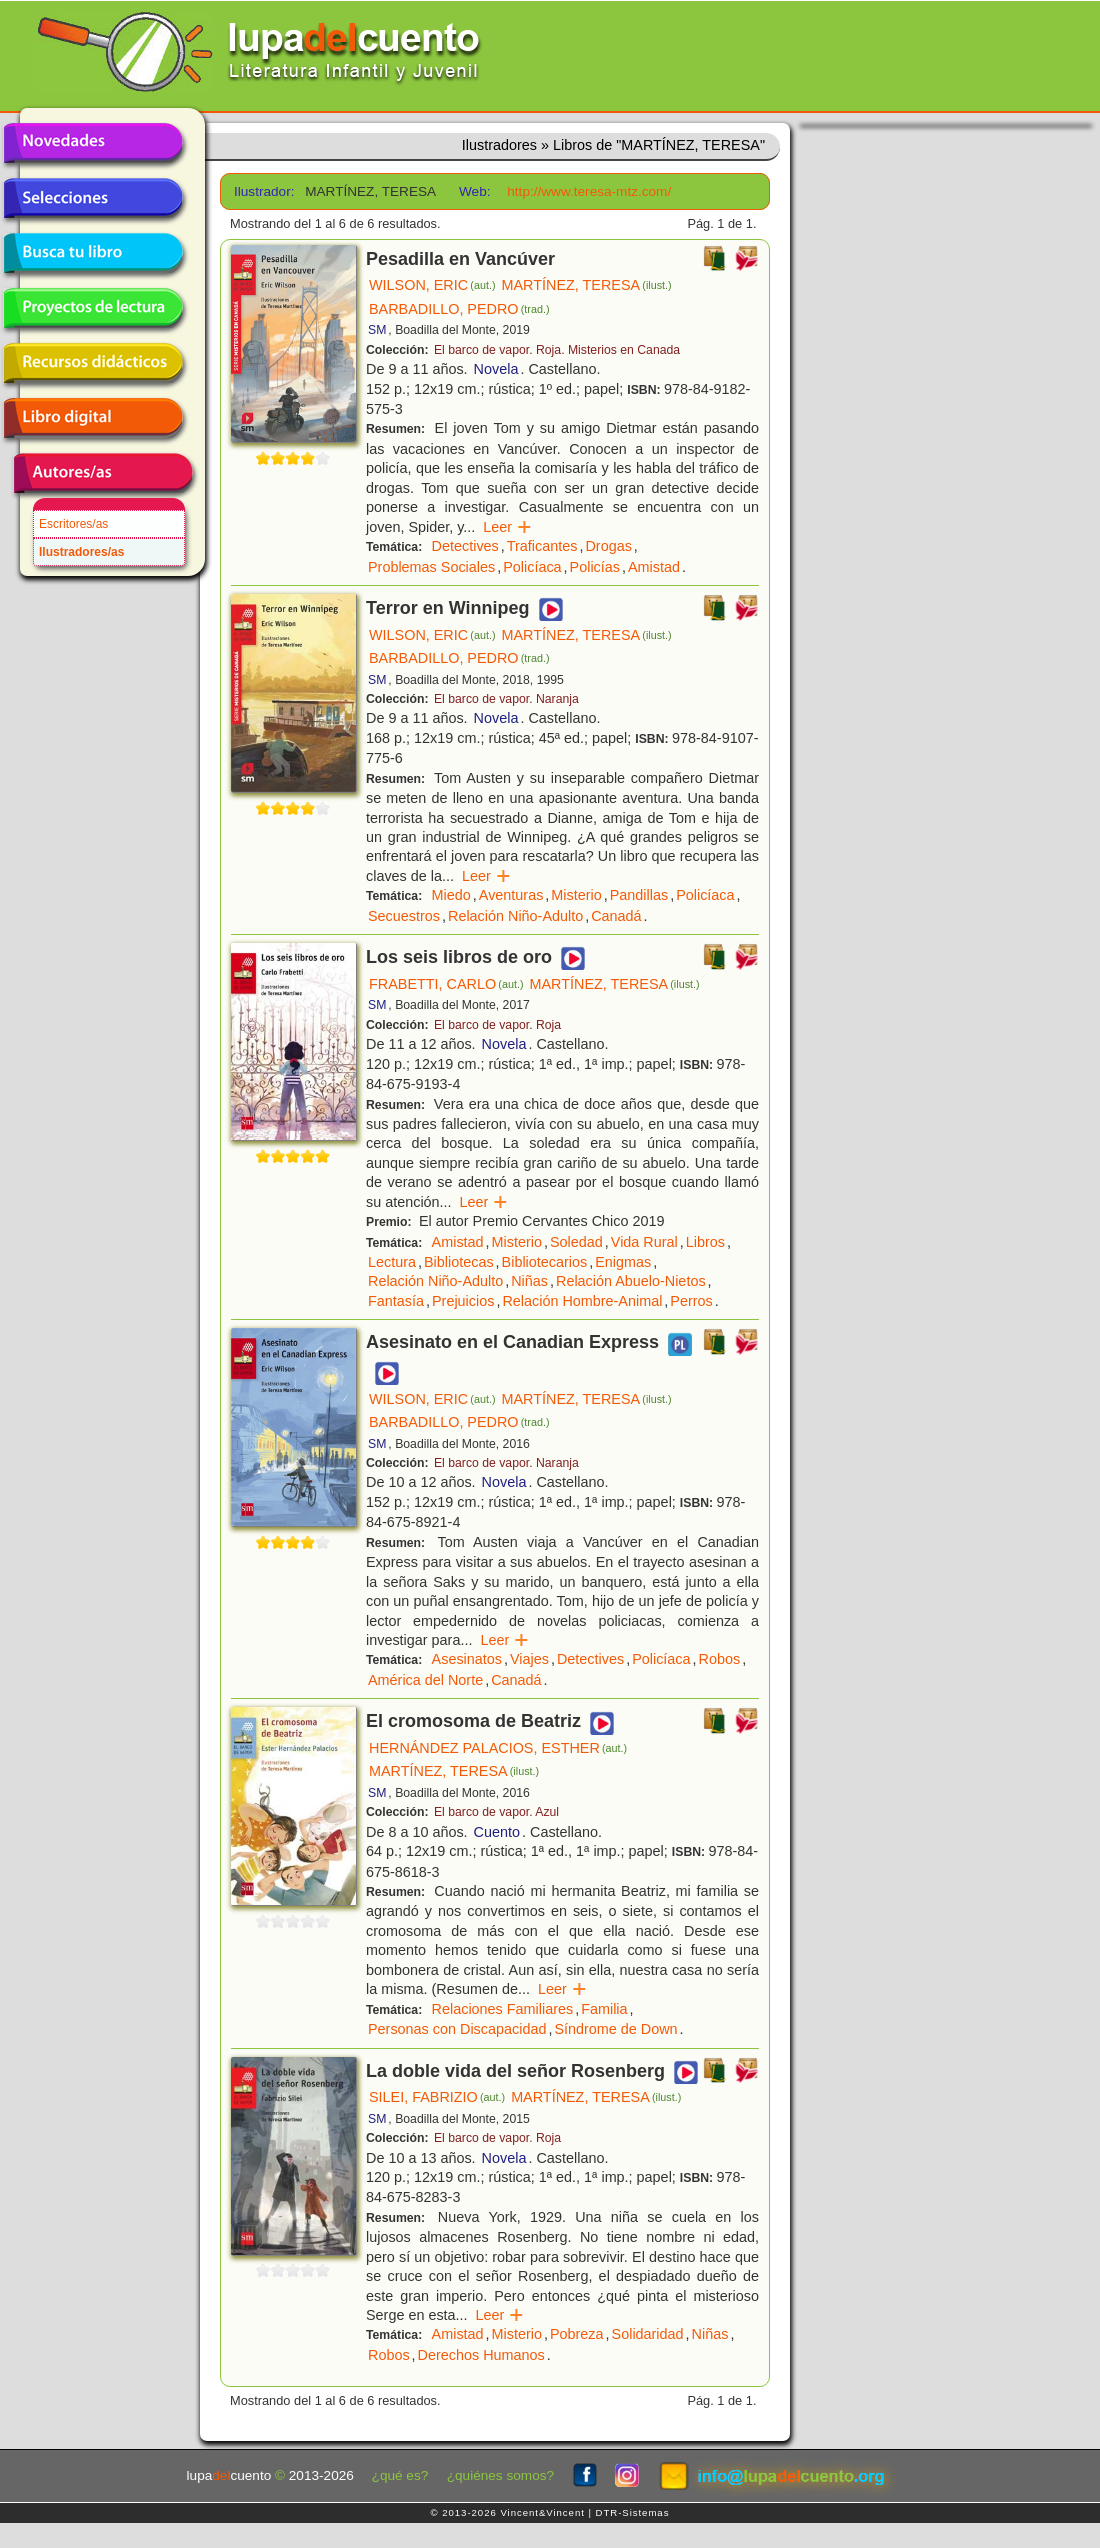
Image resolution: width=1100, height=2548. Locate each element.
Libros (705, 1242)
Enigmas (623, 1262)
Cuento (497, 1832)
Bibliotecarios (545, 1262)
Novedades (93, 143)
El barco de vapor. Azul (496, 1812)
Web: (474, 191)
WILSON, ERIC (432, 285)
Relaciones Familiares (503, 2009)
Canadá (616, 916)
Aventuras (511, 895)
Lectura (392, 1262)
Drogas (608, 546)
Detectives (465, 546)
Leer (507, 527)
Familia (604, 2009)
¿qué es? (400, 2475)
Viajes (529, 1659)
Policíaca (532, 567)
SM (377, 330)
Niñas (529, 1281)
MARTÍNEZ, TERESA (587, 285)
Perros (691, 1301)
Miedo (451, 895)
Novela (496, 369)
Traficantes (542, 546)
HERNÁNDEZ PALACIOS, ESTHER (498, 1748)
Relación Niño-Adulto (515, 916)
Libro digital (93, 418)
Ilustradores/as (81, 552)
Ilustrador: (262, 191)
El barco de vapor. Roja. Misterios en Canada (557, 350)
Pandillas (639, 895)
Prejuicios (463, 1301)
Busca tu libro (93, 253)
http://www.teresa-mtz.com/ (589, 191)
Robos (720, 1659)
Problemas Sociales (431, 567)
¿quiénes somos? (500, 2475)
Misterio (576, 895)
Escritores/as (73, 524)
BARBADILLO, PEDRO (459, 309)
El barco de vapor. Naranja (506, 699)
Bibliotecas (459, 1262)
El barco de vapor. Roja (497, 1025)
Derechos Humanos (481, 2355)
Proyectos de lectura (93, 308)
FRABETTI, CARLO (446, 984)
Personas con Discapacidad (457, 2029)
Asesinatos (467, 1659)
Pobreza (577, 2334)
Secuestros (404, 916)
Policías (595, 567)
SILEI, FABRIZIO (437, 2097)
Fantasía (396, 1301)
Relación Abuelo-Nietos (631, 1281)
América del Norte (425, 1680)
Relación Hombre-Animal (582, 1301)
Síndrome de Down (615, 2029)
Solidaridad (648, 2334)
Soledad (576, 1242)
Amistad (654, 567)
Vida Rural (644, 1242)
